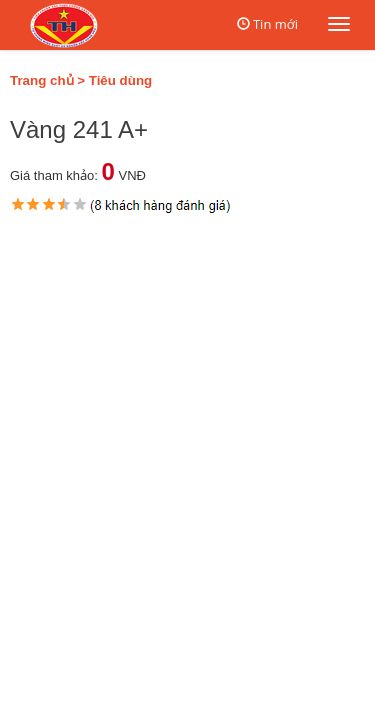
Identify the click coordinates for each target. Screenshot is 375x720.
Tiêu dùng (120, 80)
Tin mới (275, 24)
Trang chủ (42, 80)
